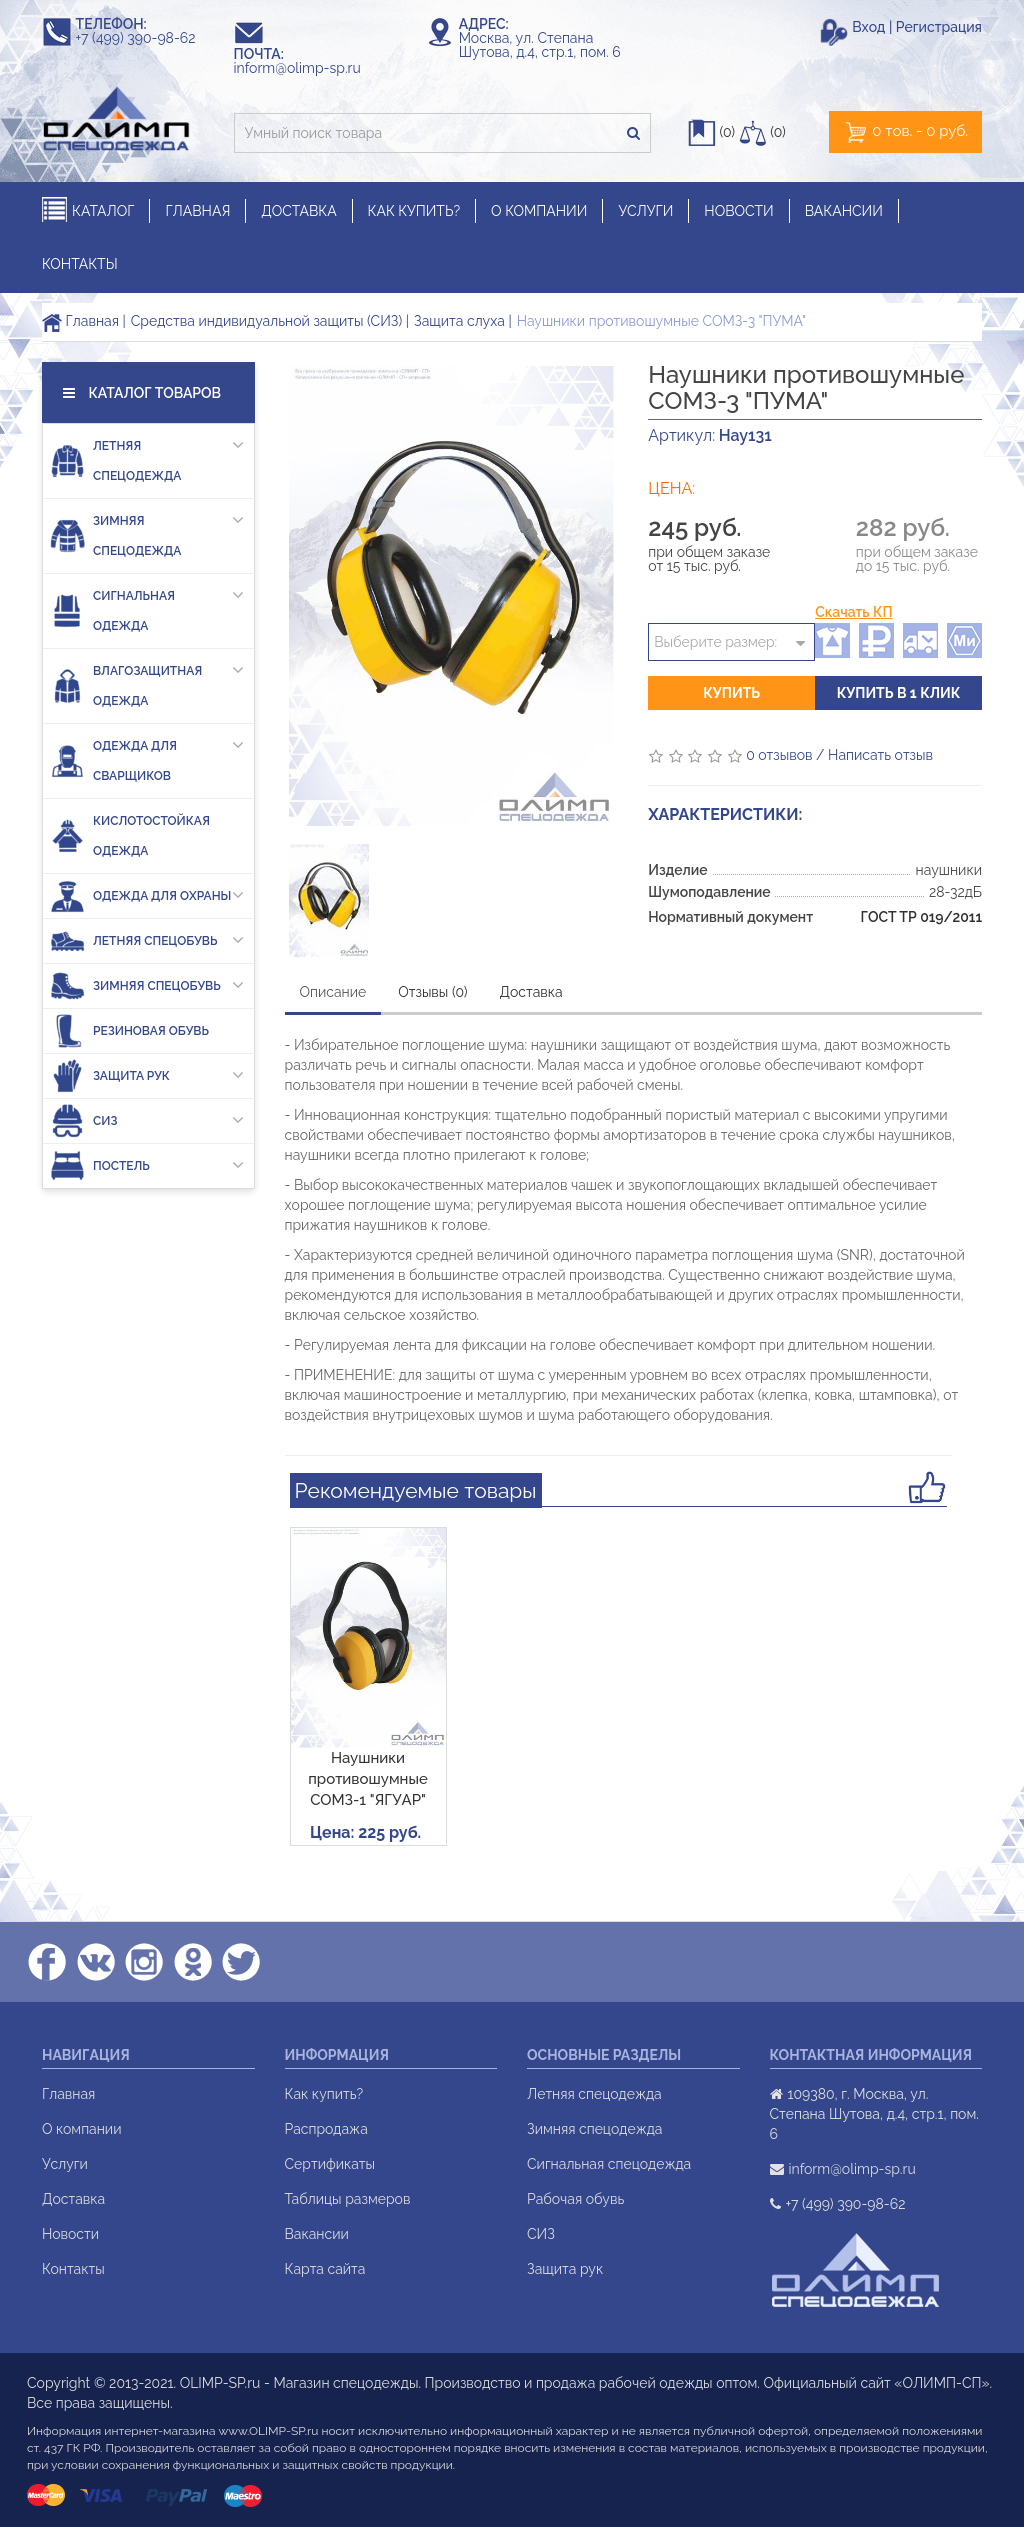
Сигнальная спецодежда (609, 2164)
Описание (333, 992)
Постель (147, 1165)
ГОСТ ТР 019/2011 (921, 917)
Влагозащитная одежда (147, 682)
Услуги (65, 2164)
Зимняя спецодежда (147, 532)
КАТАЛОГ (88, 210)
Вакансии (317, 2234)
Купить (731, 693)
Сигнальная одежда (147, 607)
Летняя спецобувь (147, 940)
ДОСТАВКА (298, 211)
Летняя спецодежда (147, 457)
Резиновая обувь (129, 1030)
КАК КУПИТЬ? (414, 211)
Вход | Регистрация (917, 27)
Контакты (73, 2269)
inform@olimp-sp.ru (307, 68)
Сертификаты (330, 2164)
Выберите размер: (715, 642)
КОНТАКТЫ (80, 264)
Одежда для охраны (147, 895)
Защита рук (147, 1075)
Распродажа (326, 2129)
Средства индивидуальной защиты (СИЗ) (266, 321)
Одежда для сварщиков (147, 757)
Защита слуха (459, 321)
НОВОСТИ (738, 211)
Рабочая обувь (575, 2199)
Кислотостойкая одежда (130, 836)
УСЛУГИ (645, 211)
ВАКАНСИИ (844, 211)
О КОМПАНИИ (539, 211)
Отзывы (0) (432, 992)
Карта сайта (325, 2269)
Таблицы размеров (348, 2199)
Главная (80, 321)
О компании (82, 2129)
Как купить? (324, 2094)
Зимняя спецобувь (147, 985)
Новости (70, 2234)
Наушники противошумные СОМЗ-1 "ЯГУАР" (368, 1779)
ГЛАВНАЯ (197, 211)
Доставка (531, 992)
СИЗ (147, 1120)
